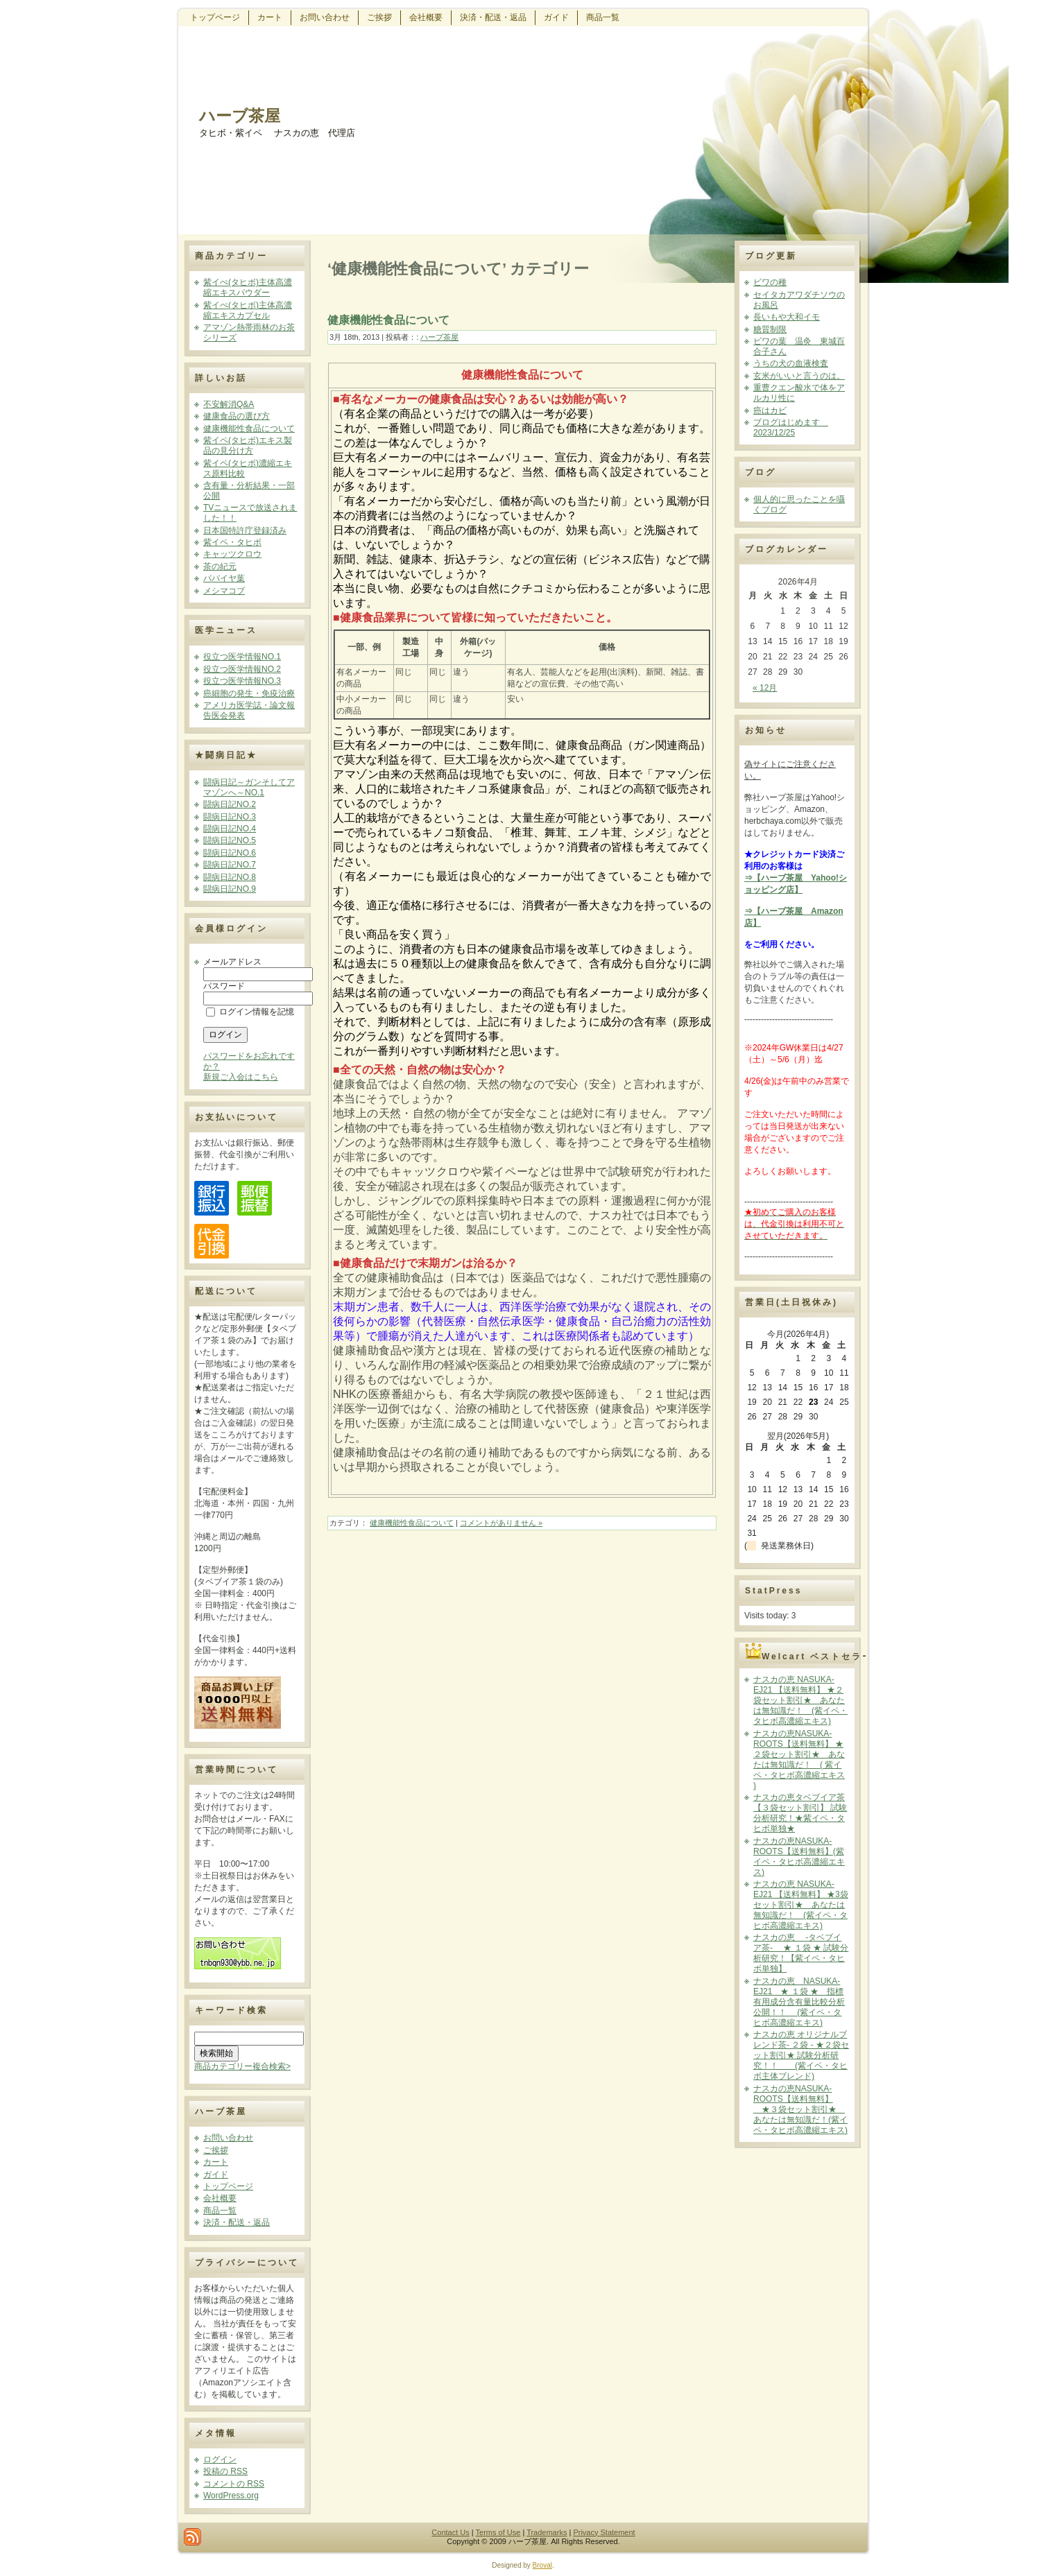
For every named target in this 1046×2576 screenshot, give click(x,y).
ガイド (215, 2174)
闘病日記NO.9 (229, 889)
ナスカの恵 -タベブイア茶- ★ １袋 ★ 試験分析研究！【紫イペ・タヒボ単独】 (800, 1953)
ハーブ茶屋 (239, 116)
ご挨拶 (215, 2150)
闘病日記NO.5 (229, 840)
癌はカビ (770, 410)
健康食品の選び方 (236, 416)
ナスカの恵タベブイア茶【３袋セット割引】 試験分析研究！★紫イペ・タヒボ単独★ (800, 1812)
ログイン (220, 2459)
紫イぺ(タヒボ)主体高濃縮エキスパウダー (247, 287)
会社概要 (220, 2198)
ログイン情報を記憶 (250, 1012)
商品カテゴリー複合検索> (242, 2066)
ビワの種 (770, 282)
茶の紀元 (220, 566)
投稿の (225, 2471)
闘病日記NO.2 (229, 804)
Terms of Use (498, 2532)
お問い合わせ (228, 2138)
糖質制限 (770, 329)
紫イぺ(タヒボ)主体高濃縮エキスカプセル (247, 310)
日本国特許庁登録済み (244, 530)
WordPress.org (231, 2495)
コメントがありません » (501, 1523)
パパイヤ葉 (224, 578)
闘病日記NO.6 (229, 853)
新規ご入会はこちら (240, 1077)
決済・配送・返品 (236, 2222)
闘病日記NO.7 (229, 865)
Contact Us (450, 2532)
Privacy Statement (604, 2532)
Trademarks (546, 2532)
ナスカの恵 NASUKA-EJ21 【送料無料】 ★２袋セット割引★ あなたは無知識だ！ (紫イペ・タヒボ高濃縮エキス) (800, 1700)
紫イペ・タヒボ (232, 542)
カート (215, 2162)
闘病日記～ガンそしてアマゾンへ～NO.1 (249, 787)
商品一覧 (220, 2210)
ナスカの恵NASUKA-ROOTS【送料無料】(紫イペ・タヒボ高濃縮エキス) (799, 1856)
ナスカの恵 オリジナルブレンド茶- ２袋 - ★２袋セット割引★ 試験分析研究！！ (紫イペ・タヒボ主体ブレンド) (801, 2055)
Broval (542, 2565)
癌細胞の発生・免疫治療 (249, 693)
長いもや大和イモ (786, 317)
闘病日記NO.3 (229, 817)
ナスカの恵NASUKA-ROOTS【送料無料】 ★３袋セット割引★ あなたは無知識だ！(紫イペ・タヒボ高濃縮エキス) (800, 2109)
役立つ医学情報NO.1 (242, 657)
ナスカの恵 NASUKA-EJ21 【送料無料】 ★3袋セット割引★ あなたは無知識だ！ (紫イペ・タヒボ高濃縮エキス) (800, 1904)
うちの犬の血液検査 (790, 363)
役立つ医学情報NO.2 (242, 669)
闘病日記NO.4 (229, 828)
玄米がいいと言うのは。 (799, 376)
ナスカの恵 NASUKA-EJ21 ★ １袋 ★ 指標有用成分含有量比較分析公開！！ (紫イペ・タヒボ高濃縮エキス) (799, 2002)
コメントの (233, 2484)
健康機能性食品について (249, 428)
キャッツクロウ (232, 554)
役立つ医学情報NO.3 (242, 681)
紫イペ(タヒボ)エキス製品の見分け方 (247, 445)
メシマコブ (224, 591)
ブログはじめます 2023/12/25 (790, 427)
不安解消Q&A (228, 404)
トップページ (228, 2186)
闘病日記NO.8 (229, 877)
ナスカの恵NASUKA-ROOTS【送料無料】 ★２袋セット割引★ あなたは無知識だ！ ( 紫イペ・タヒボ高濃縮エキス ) (799, 1759)
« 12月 (765, 688)
